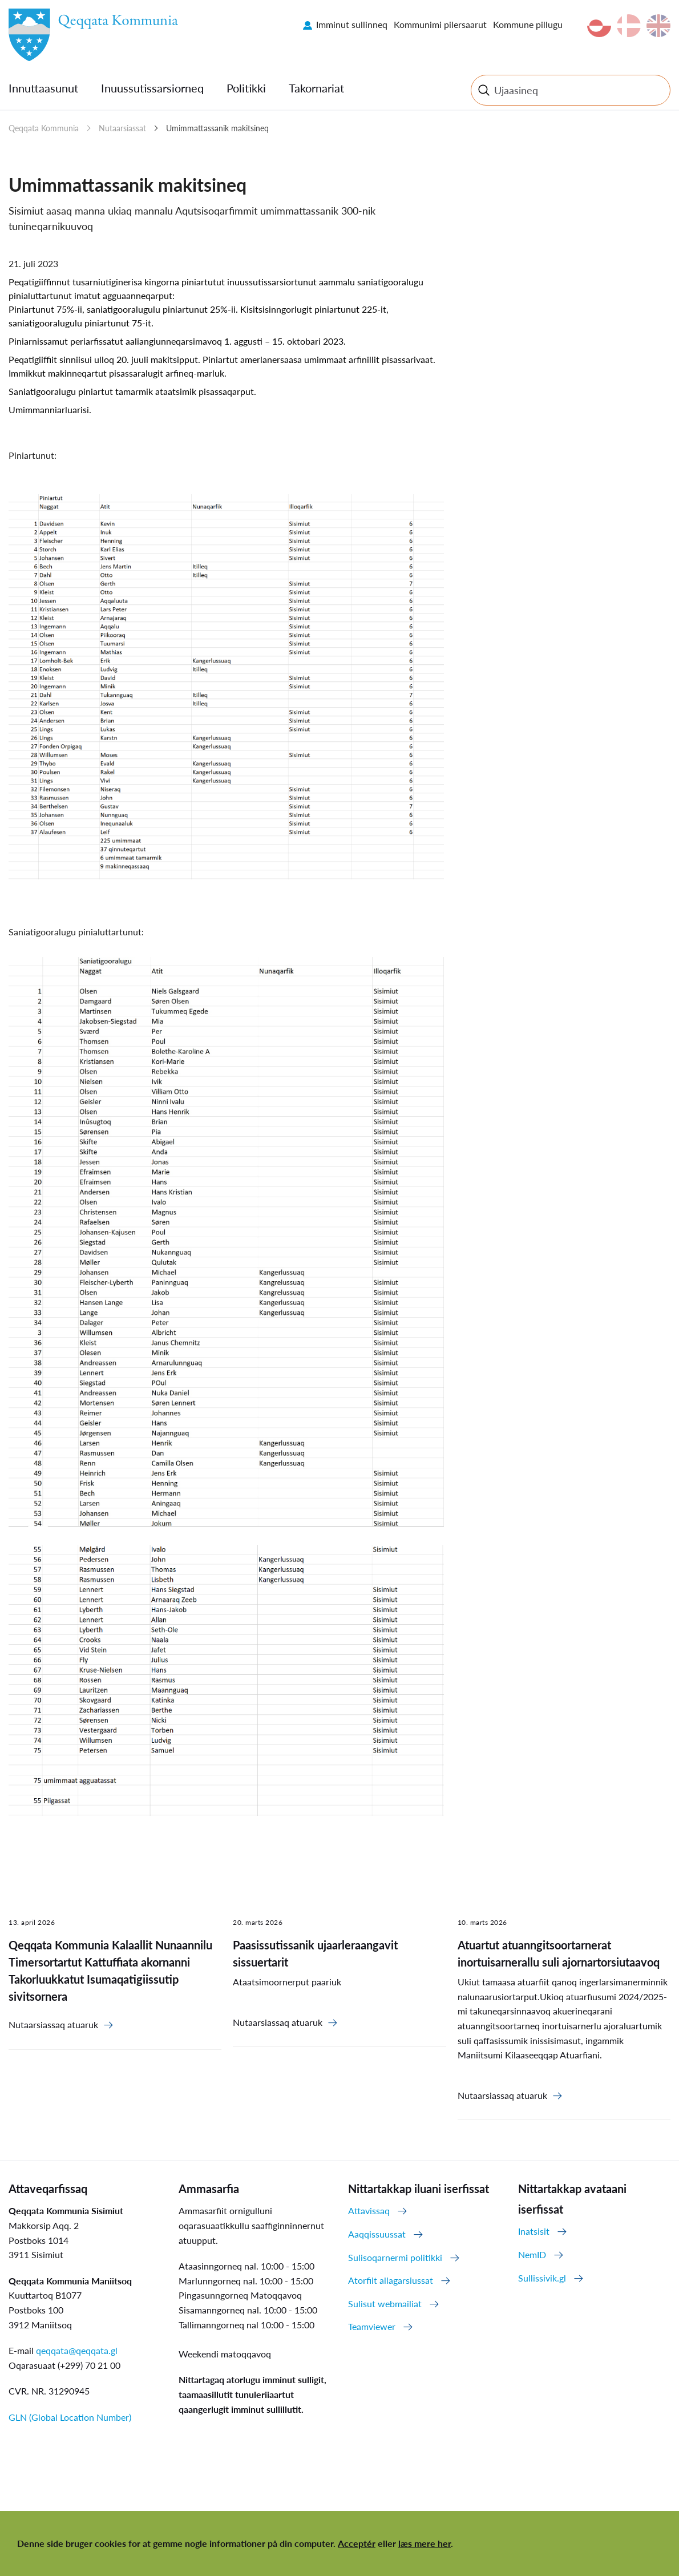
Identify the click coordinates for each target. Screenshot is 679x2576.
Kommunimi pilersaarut (440, 24)
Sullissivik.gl (542, 2277)
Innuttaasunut (43, 88)
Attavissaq (369, 2210)
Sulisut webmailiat (385, 2303)
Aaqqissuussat (377, 2233)
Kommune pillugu (528, 24)
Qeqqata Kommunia (44, 128)
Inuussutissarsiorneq (152, 88)
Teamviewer (371, 2326)
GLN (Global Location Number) (70, 2417)
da (629, 25)
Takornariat (316, 88)
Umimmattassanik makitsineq (217, 128)
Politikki (246, 88)
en (658, 25)
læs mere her (424, 2543)
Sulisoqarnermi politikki (395, 2257)
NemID (532, 2254)
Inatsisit (533, 2231)
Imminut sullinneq (351, 24)
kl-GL (599, 25)
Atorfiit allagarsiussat (390, 2280)
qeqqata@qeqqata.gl (77, 2350)
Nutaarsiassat (122, 128)
